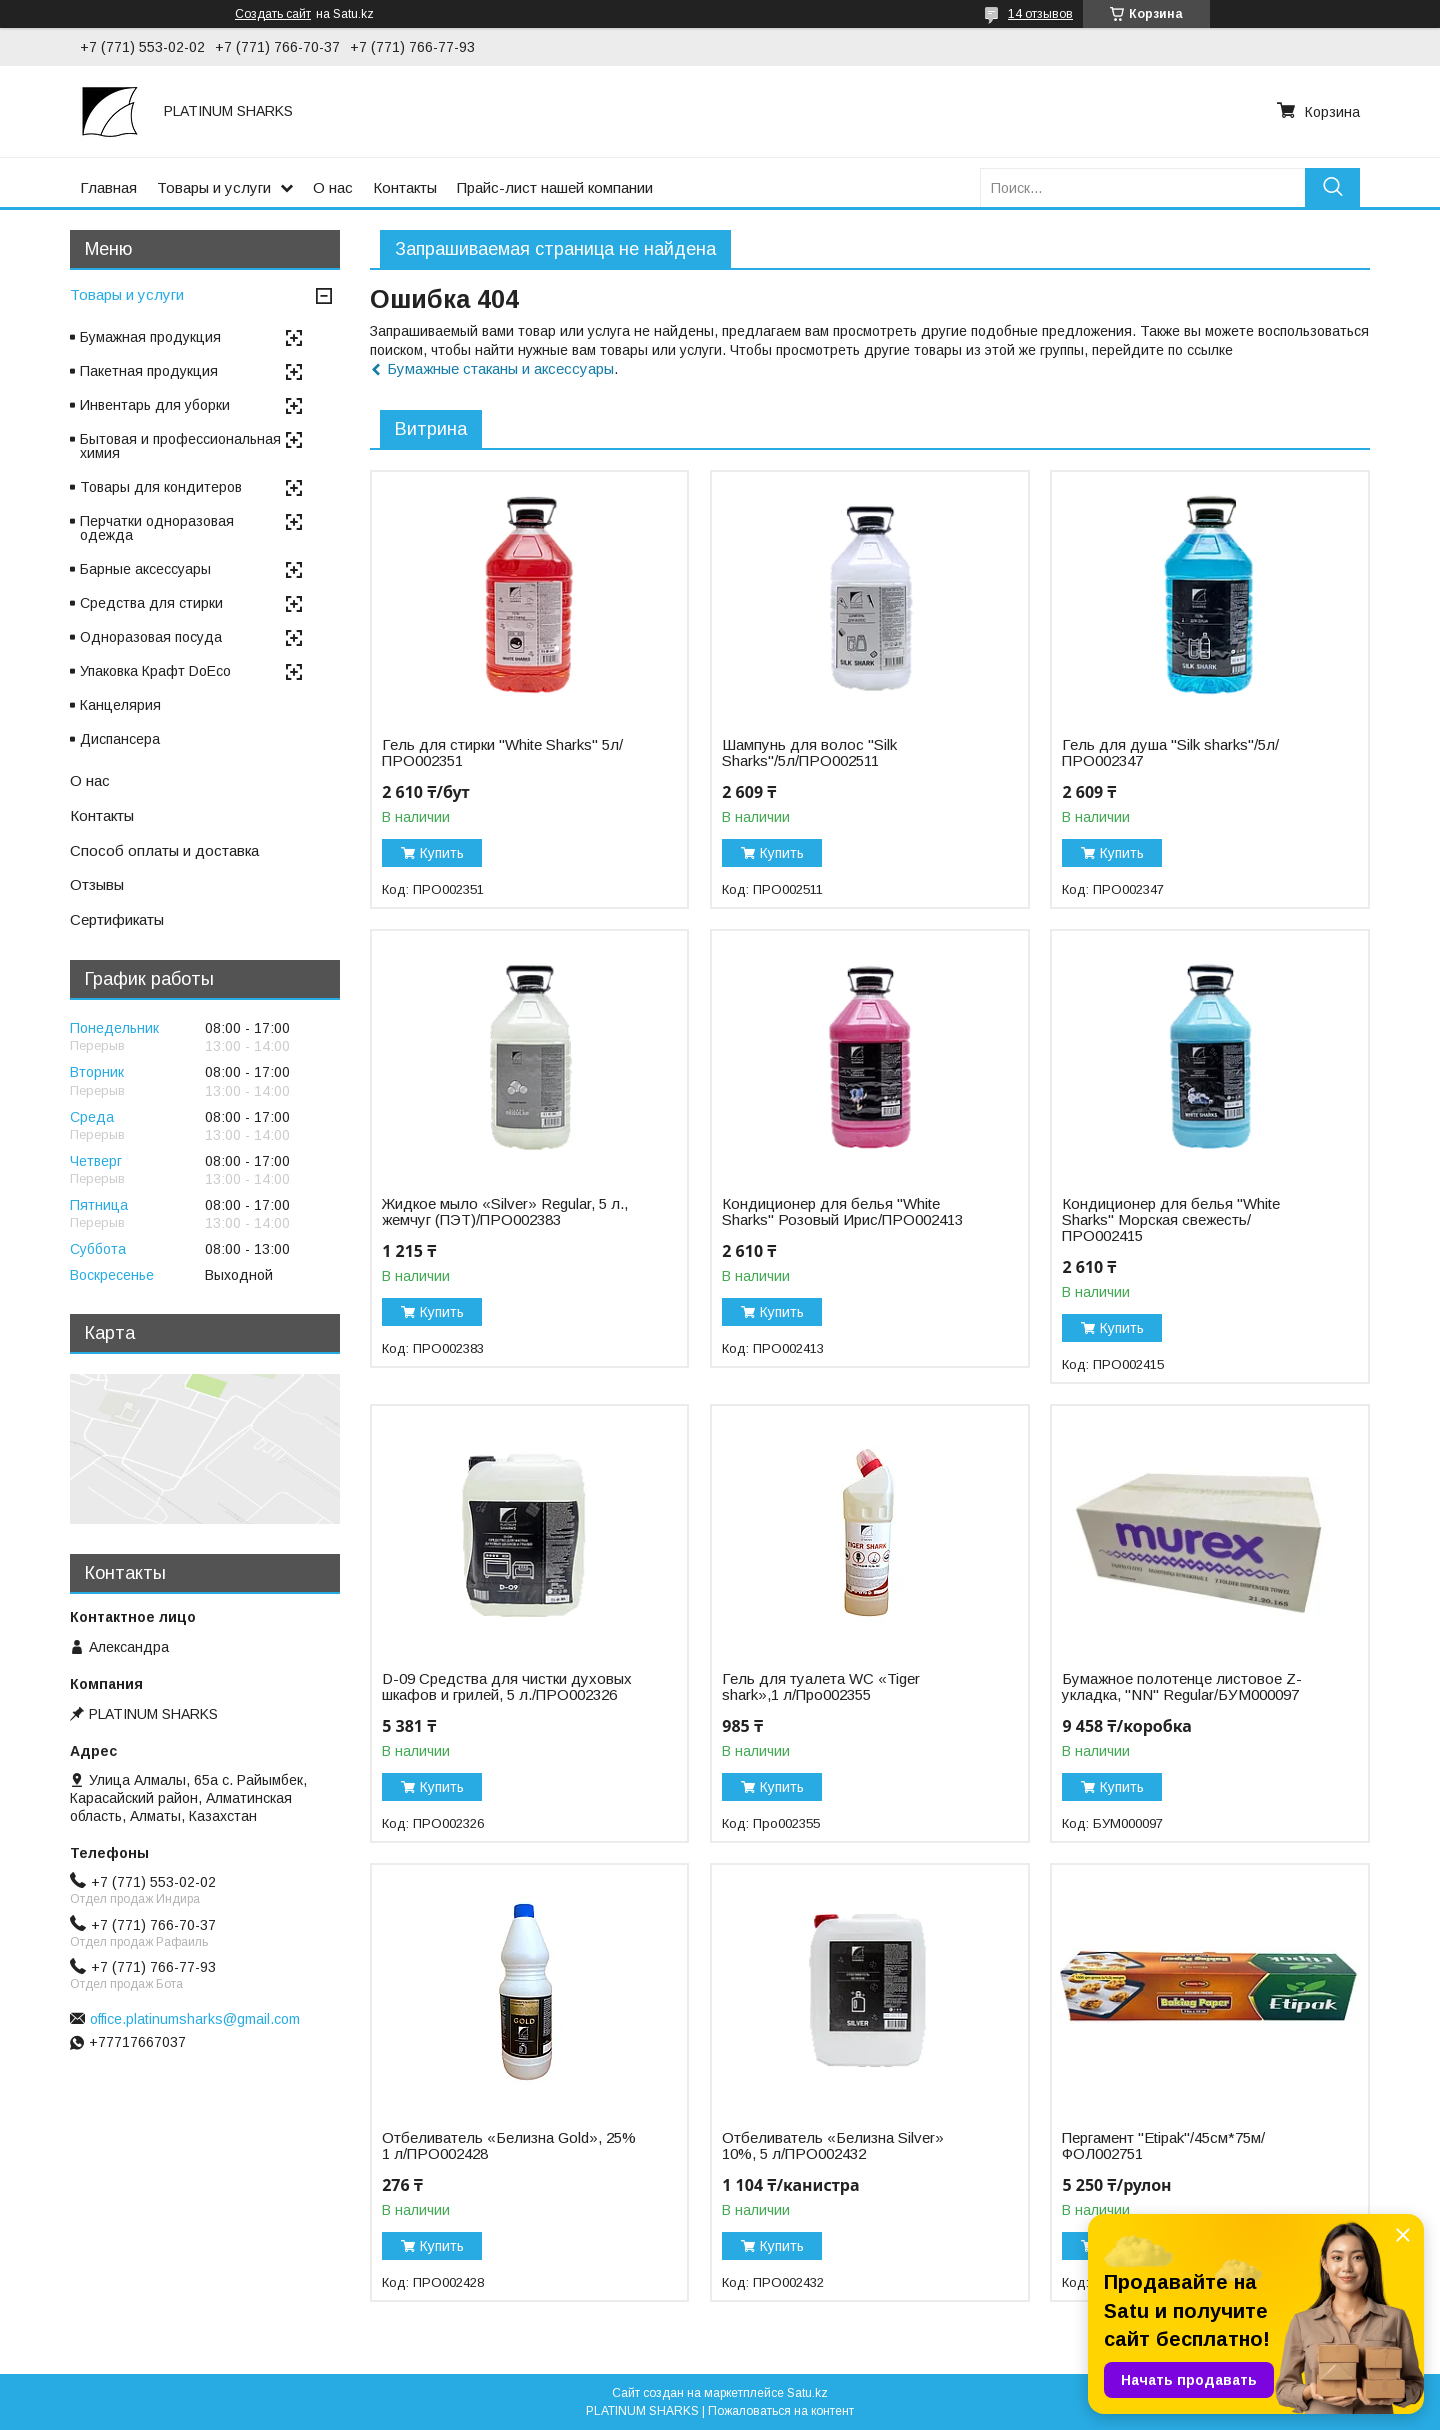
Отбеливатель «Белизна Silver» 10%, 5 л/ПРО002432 (833, 2146)
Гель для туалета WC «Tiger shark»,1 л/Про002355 (821, 1687)
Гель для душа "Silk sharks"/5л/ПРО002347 (1170, 753)
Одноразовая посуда (151, 637)
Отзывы (97, 884)
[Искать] (1332, 187)
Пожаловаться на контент (781, 2411)
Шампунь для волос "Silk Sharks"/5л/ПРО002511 (809, 753)
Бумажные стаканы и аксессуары (500, 368)
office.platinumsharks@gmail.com (195, 2019)
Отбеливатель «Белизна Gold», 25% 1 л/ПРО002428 (509, 2146)
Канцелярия (120, 705)
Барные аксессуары (145, 569)
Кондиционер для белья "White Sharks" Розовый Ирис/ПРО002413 (842, 1212)
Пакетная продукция (149, 371)
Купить (442, 853)
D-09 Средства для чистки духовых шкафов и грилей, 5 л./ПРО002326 (507, 1687)
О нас (333, 187)
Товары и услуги (214, 187)
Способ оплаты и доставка (164, 850)
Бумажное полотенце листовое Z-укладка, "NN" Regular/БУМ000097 (1182, 1687)
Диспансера (120, 739)
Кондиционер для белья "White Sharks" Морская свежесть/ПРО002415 (1171, 1220)
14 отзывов (1040, 14)
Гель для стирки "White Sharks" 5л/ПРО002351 (502, 753)
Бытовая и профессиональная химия (180, 446)
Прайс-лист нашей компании (555, 187)
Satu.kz (807, 2393)
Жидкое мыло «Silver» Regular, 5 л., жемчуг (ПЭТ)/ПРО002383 (505, 1212)
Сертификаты (117, 919)
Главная (108, 187)
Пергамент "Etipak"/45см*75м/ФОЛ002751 (1163, 2146)
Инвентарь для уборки (155, 405)
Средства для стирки (151, 603)
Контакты (405, 187)
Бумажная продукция (150, 337)
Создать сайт (273, 14)
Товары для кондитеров (161, 487)
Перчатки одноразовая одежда (157, 528)
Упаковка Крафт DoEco (155, 671)
